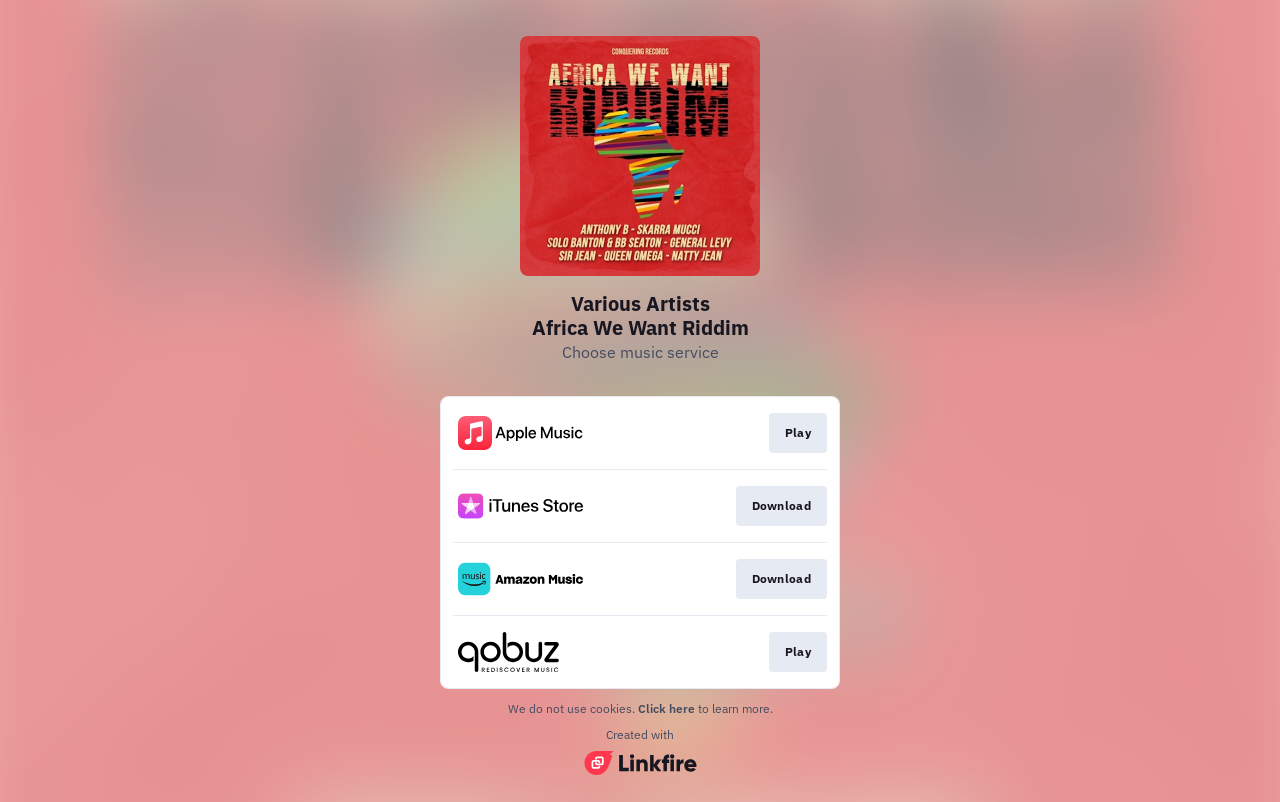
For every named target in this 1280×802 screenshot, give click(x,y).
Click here (666, 708)
